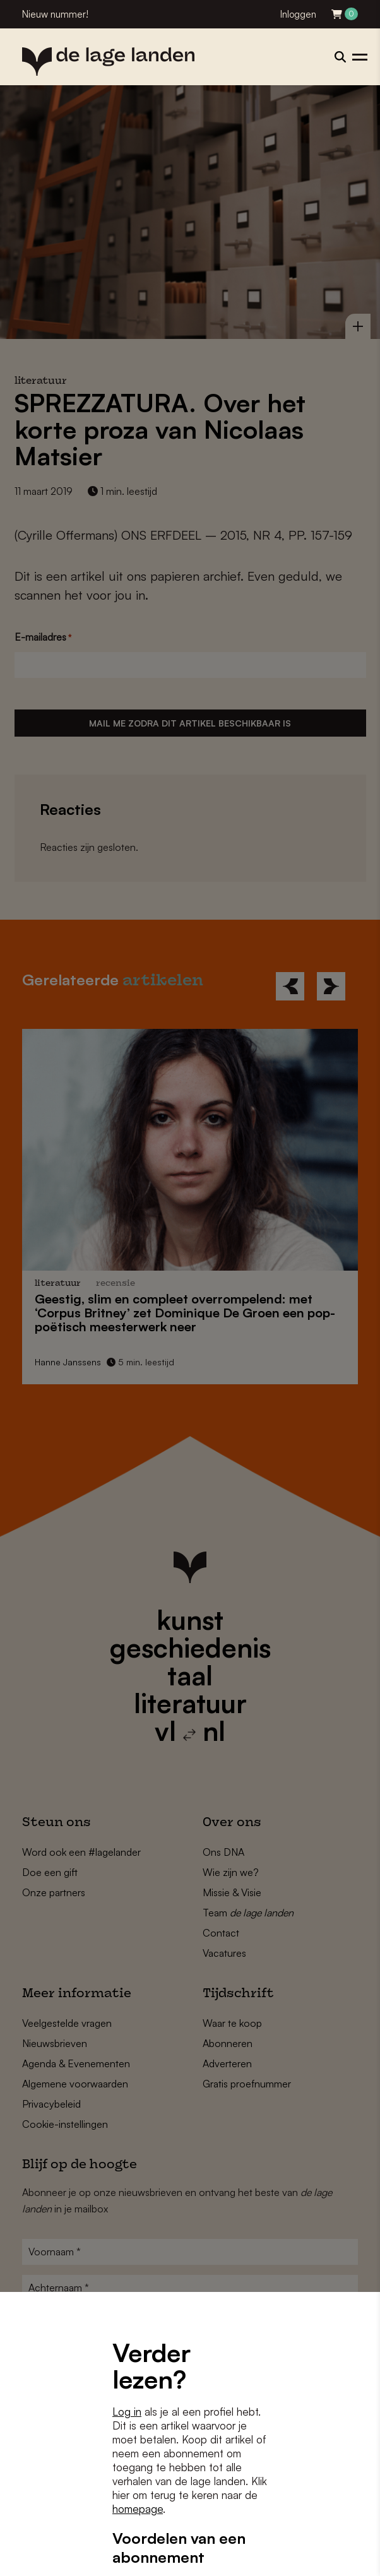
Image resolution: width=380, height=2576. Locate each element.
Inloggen (298, 14)
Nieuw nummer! (55, 14)
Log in (126, 2411)
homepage (137, 2508)
